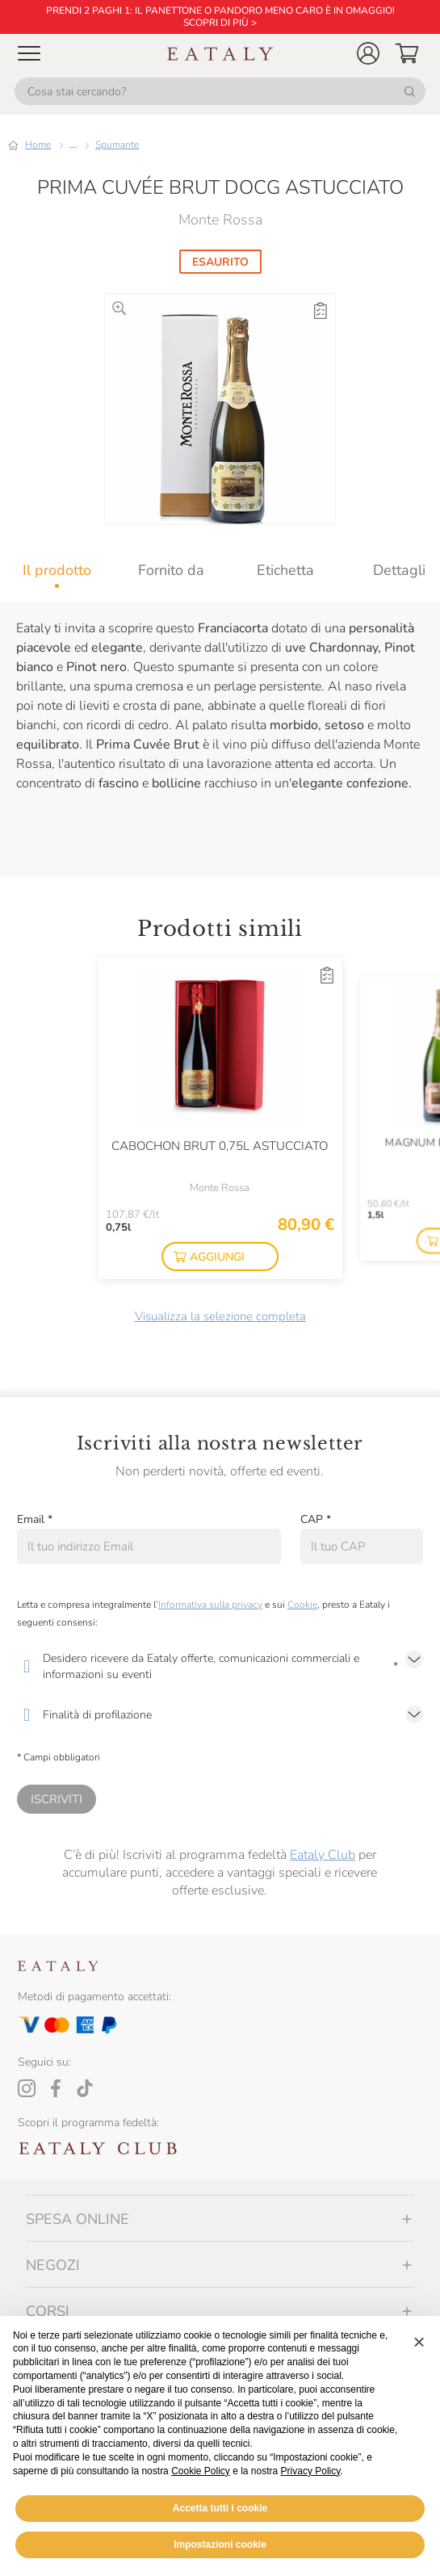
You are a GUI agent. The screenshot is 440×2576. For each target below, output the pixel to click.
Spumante (117, 144)
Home (38, 144)
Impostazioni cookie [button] (220, 2544)
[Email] (149, 1546)
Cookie (302, 1604)
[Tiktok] (85, 2088)
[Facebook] (56, 2088)
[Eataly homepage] (220, 54)
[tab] (57, 570)
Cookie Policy (200, 2471)
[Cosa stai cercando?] (220, 91)
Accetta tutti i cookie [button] (220, 2508)
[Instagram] (27, 2088)
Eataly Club (322, 1855)
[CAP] (361, 1546)
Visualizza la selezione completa (220, 1316)
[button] (368, 53)
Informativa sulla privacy (210, 1604)
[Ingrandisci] (119, 308)
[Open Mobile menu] (29, 53)
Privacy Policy (311, 2471)
